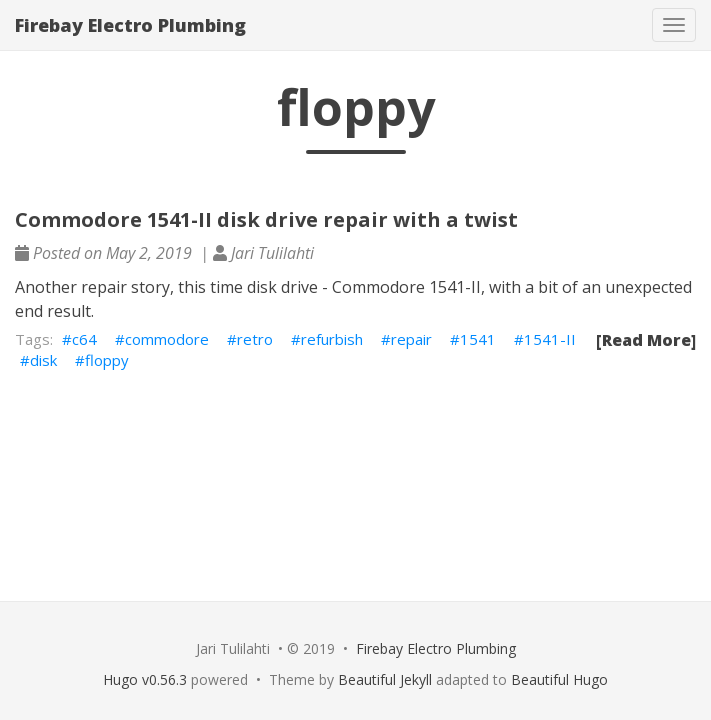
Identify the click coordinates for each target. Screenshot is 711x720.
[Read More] (646, 340)
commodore (167, 339)
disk (43, 360)
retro (255, 339)
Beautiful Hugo (559, 679)
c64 (84, 339)
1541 (478, 339)
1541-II (550, 339)
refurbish (332, 339)
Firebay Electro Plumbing (130, 25)
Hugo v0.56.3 (145, 679)
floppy (107, 360)
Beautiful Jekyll (385, 679)
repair (411, 339)
